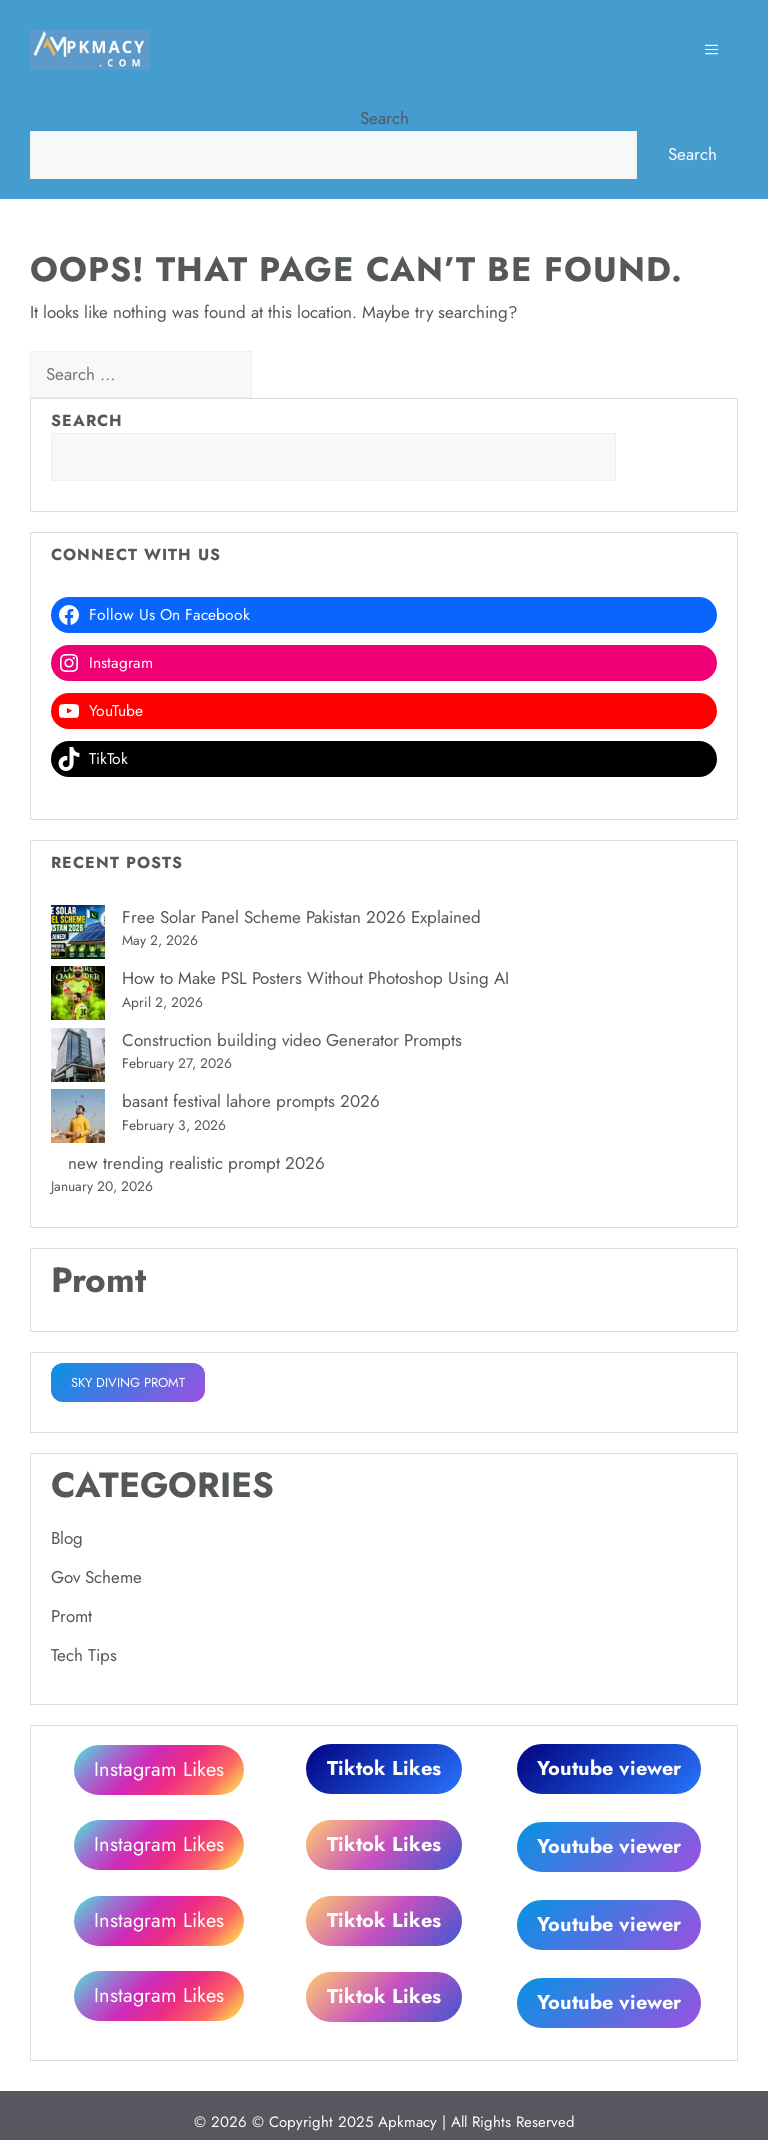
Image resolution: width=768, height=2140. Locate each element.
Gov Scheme (96, 1577)
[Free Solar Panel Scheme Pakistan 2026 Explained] (78, 936)
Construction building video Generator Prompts (292, 1040)
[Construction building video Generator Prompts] (78, 1059)
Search (384, 118)
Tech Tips (84, 1655)
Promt (71, 1616)
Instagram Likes (159, 1768)
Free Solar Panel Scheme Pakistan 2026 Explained (301, 917)
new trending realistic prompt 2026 (196, 1163)
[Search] (286, 375)
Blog (67, 1538)
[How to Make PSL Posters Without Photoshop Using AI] (78, 997)
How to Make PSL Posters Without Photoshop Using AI (315, 978)
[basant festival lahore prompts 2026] (78, 1120)
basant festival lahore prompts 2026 (251, 1101)
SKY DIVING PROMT (128, 1382)
